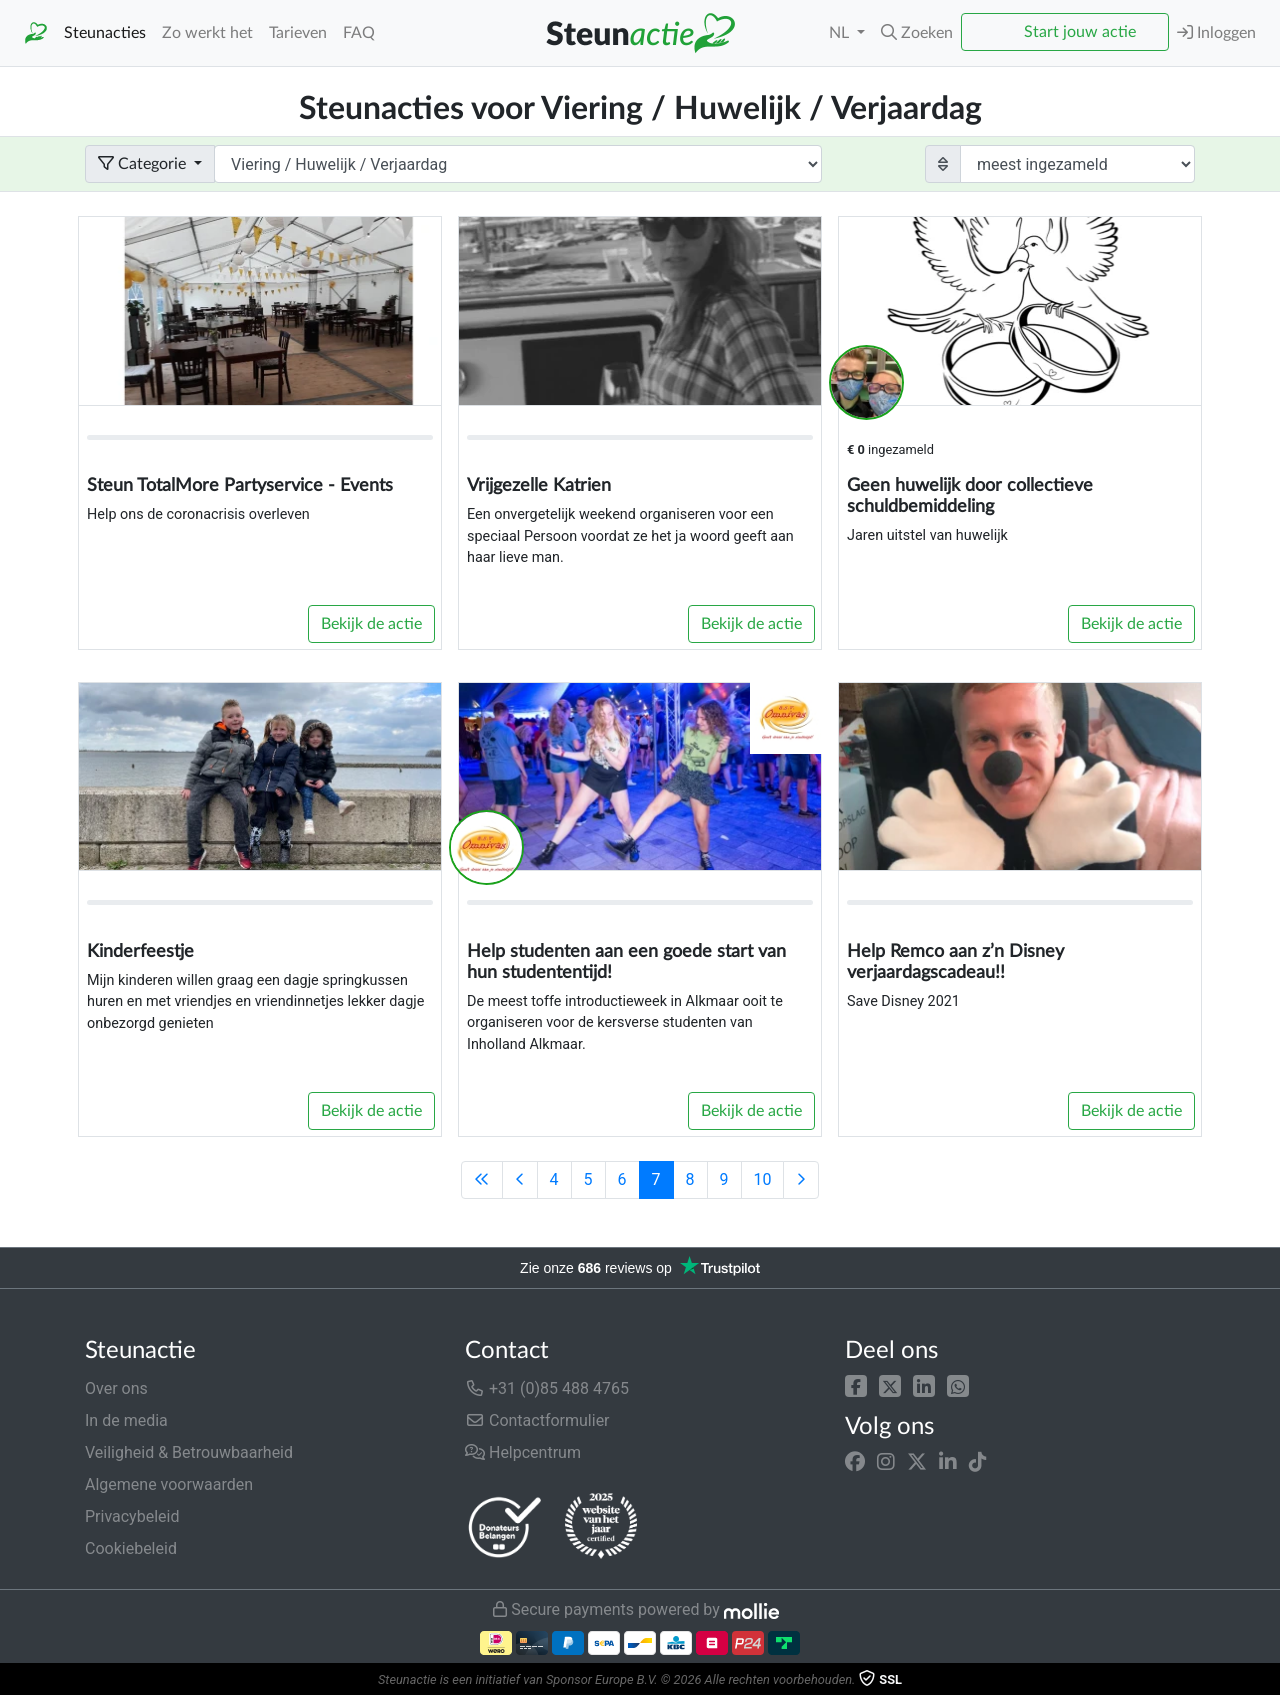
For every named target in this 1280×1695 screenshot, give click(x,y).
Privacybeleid (132, 1516)
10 (763, 1179)
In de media (126, 1420)
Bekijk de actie (371, 624)
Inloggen (1216, 32)
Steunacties (105, 33)
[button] (856, 1384)
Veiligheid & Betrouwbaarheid (189, 1452)
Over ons (116, 1388)
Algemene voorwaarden (169, 1484)
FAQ (359, 33)
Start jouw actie (1080, 32)
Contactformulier (537, 1420)
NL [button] (841, 33)
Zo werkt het (207, 33)
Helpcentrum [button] (523, 1452)
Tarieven (298, 33)
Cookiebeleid (131, 1548)
